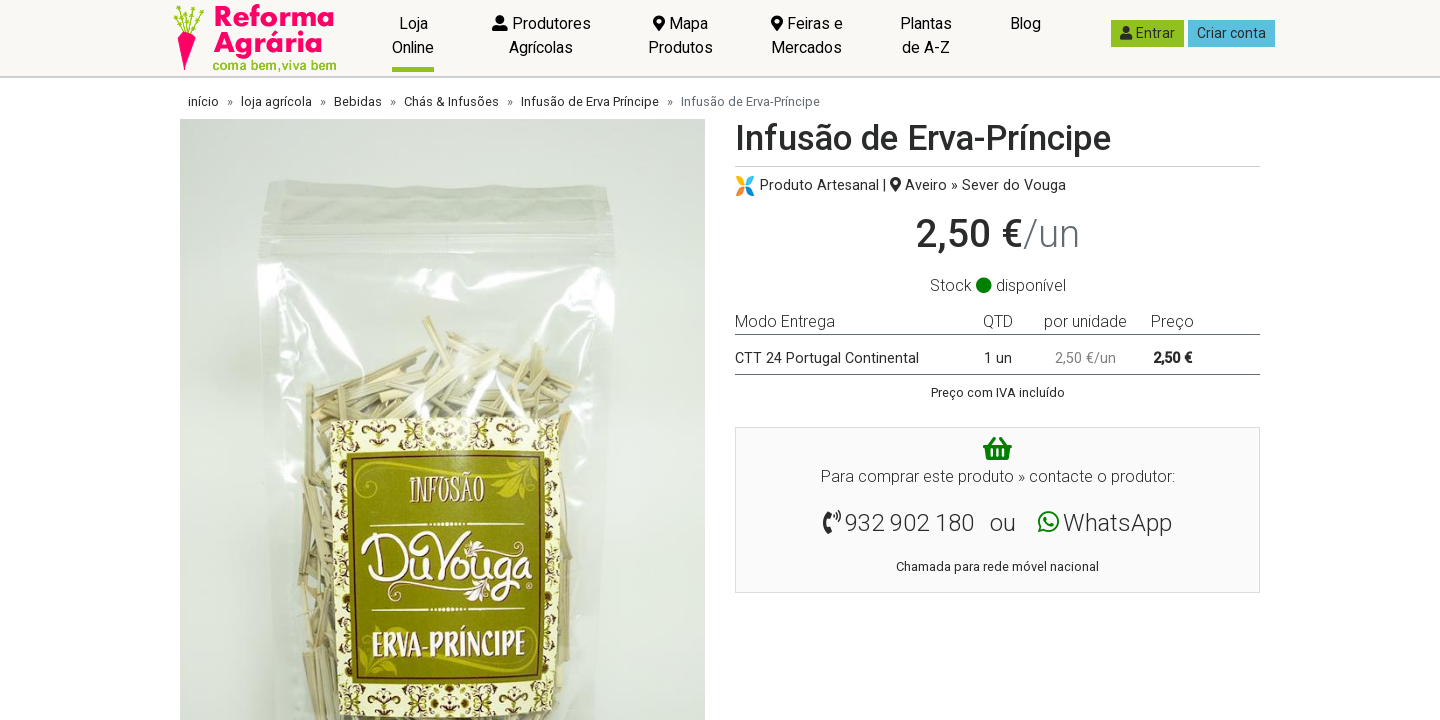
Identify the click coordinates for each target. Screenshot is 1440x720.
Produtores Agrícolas (541, 35)
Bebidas (358, 101)
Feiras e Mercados (807, 35)
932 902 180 (909, 523)
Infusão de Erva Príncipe (590, 101)
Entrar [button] (1147, 33)
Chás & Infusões (451, 101)
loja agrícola (276, 101)
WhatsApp (1117, 523)
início (203, 101)
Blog (1025, 23)
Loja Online (413, 35)
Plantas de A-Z (926, 35)
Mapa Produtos (680, 35)
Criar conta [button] (1231, 33)
